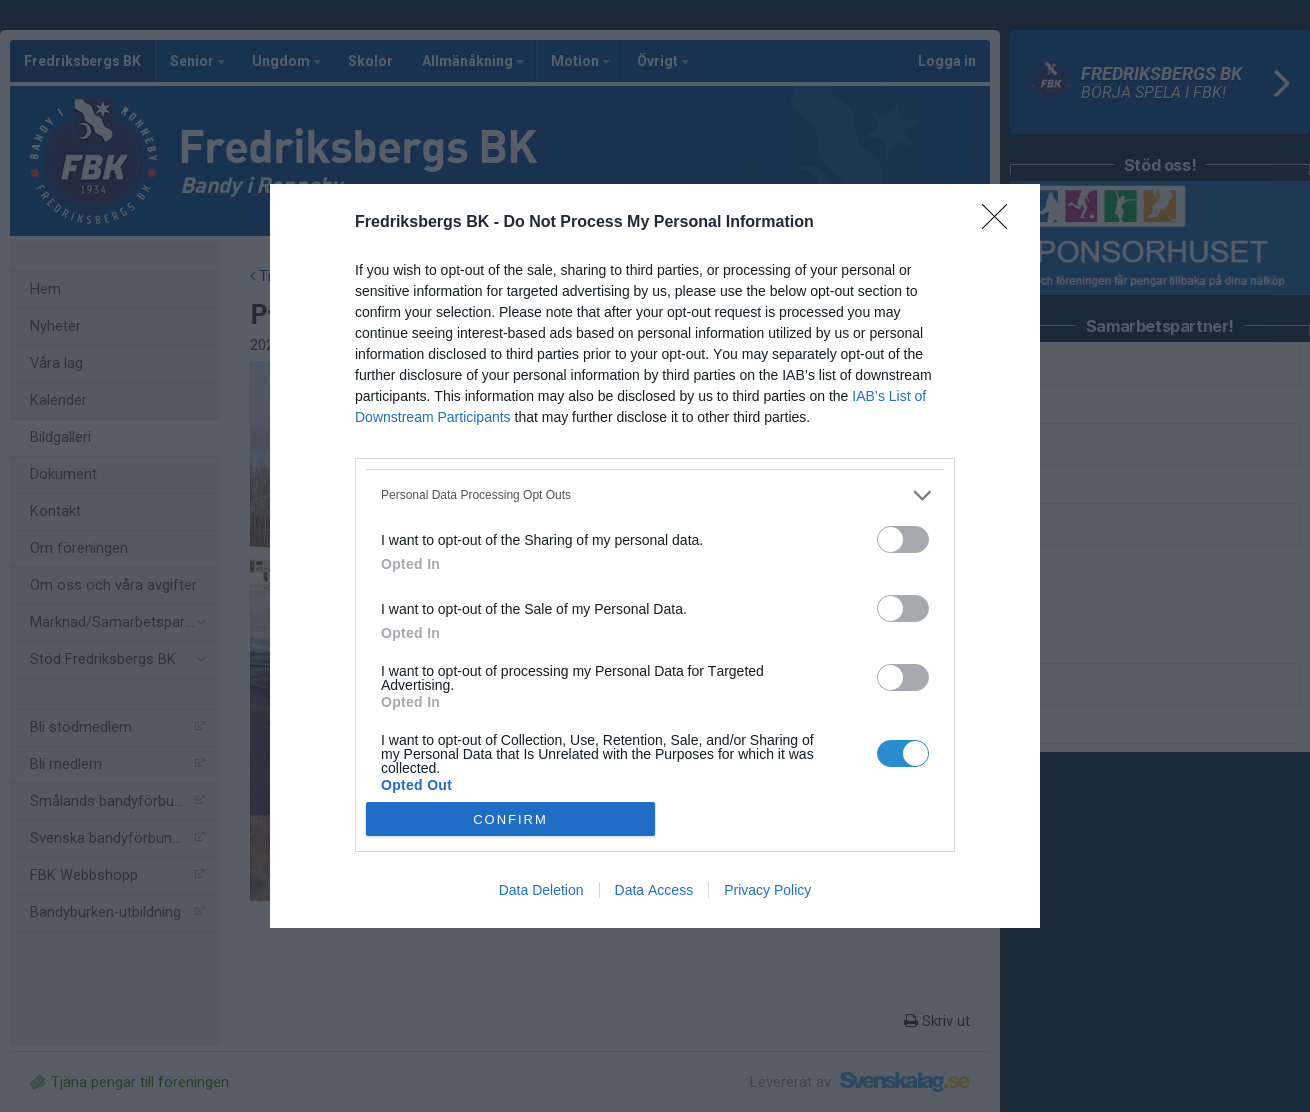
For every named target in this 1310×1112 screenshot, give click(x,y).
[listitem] (655, 495)
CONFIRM (510, 819)
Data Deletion (541, 890)
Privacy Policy (767, 890)
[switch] (903, 539)
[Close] (1001, 223)
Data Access (654, 890)
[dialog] (655, 556)
